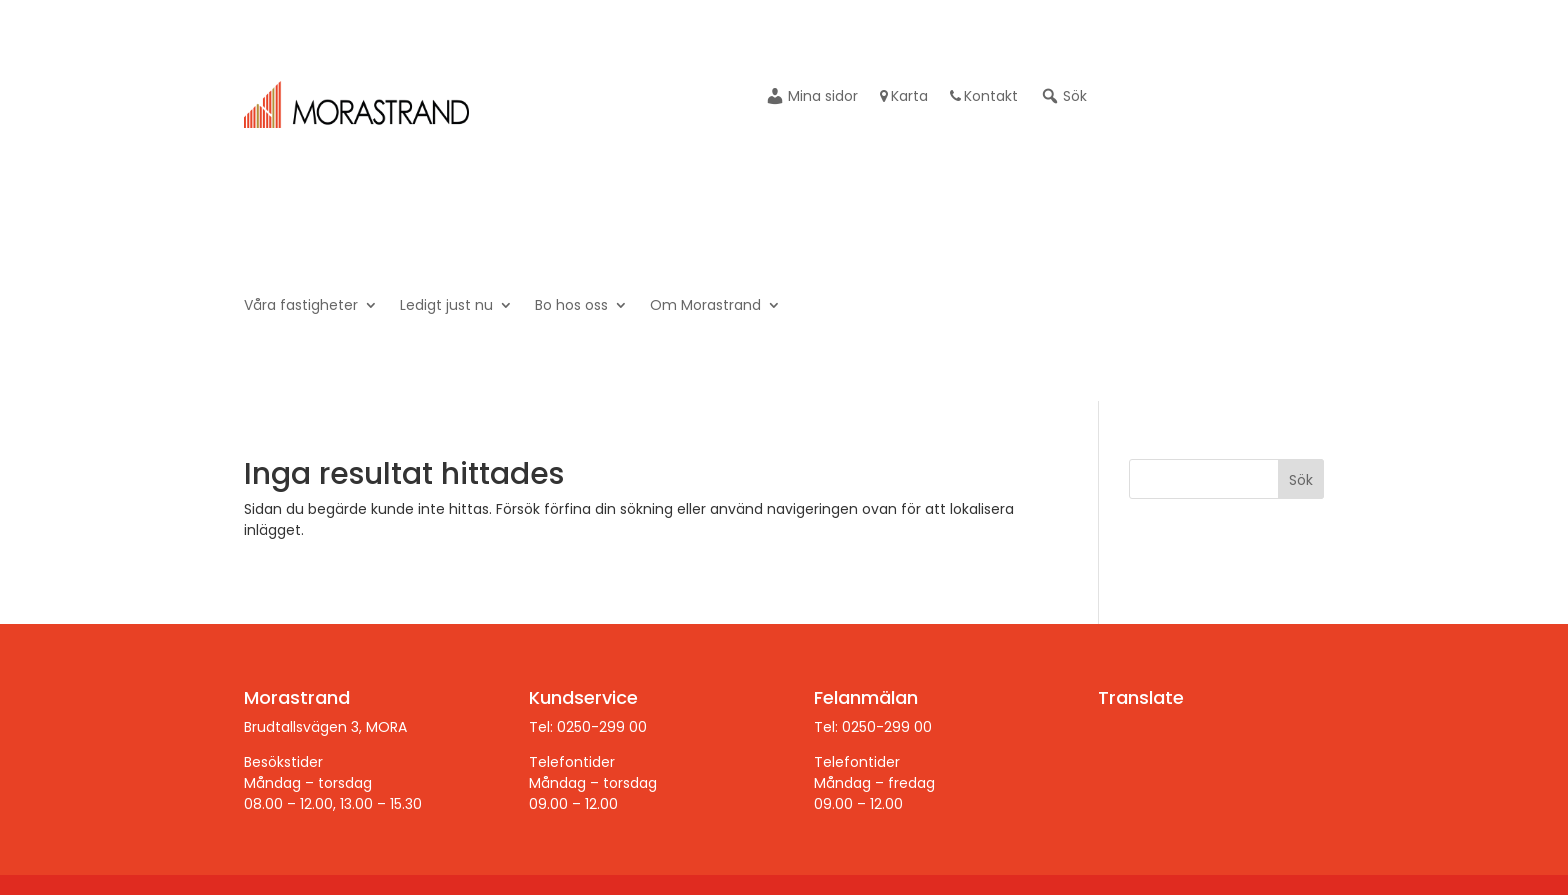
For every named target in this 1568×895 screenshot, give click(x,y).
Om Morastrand (705, 306)
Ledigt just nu (446, 306)
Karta (904, 97)
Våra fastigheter (301, 306)
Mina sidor (811, 97)
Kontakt (984, 97)
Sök (1063, 97)
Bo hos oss (571, 306)
